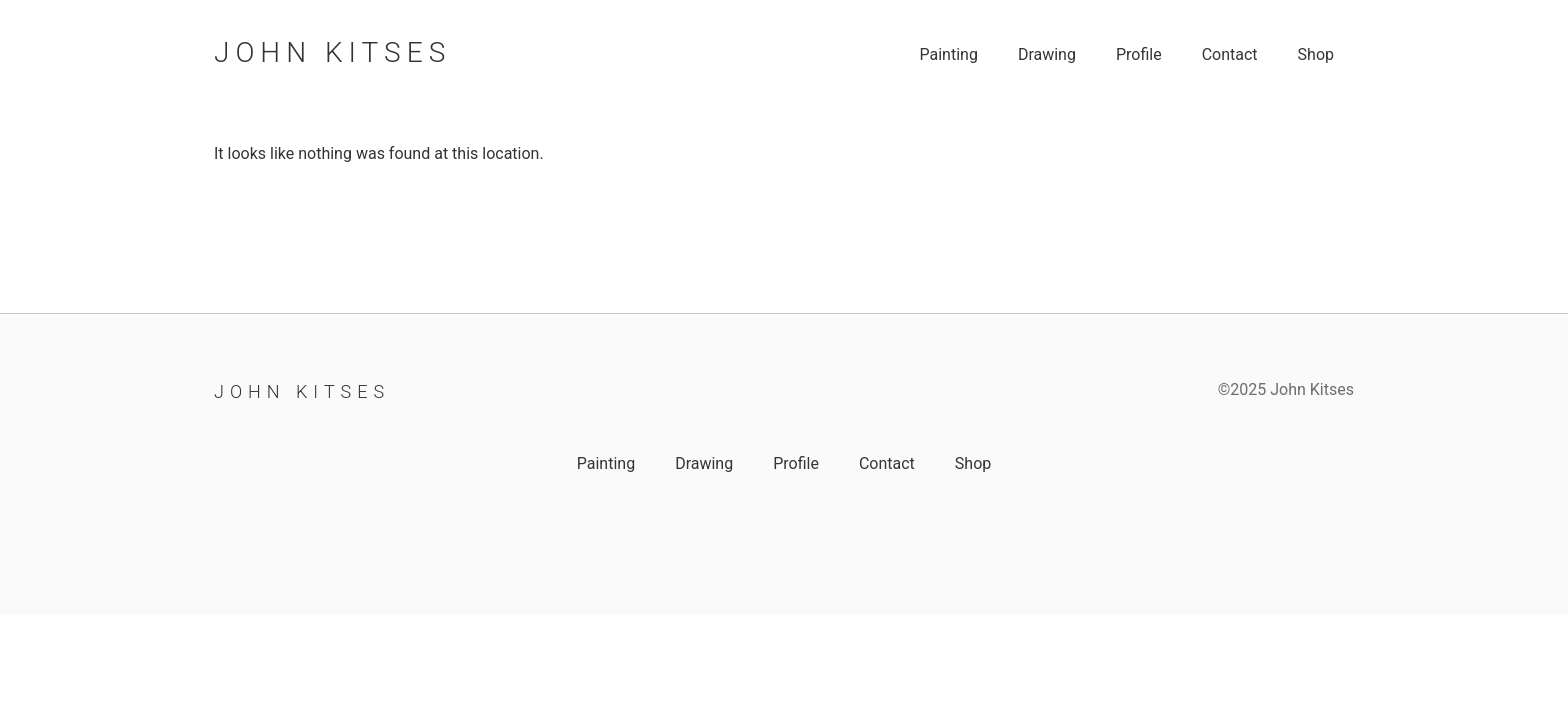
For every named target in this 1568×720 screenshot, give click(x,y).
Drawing (1047, 54)
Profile (1139, 54)
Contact (1230, 54)
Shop (1316, 54)
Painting (948, 54)
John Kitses (332, 52)
